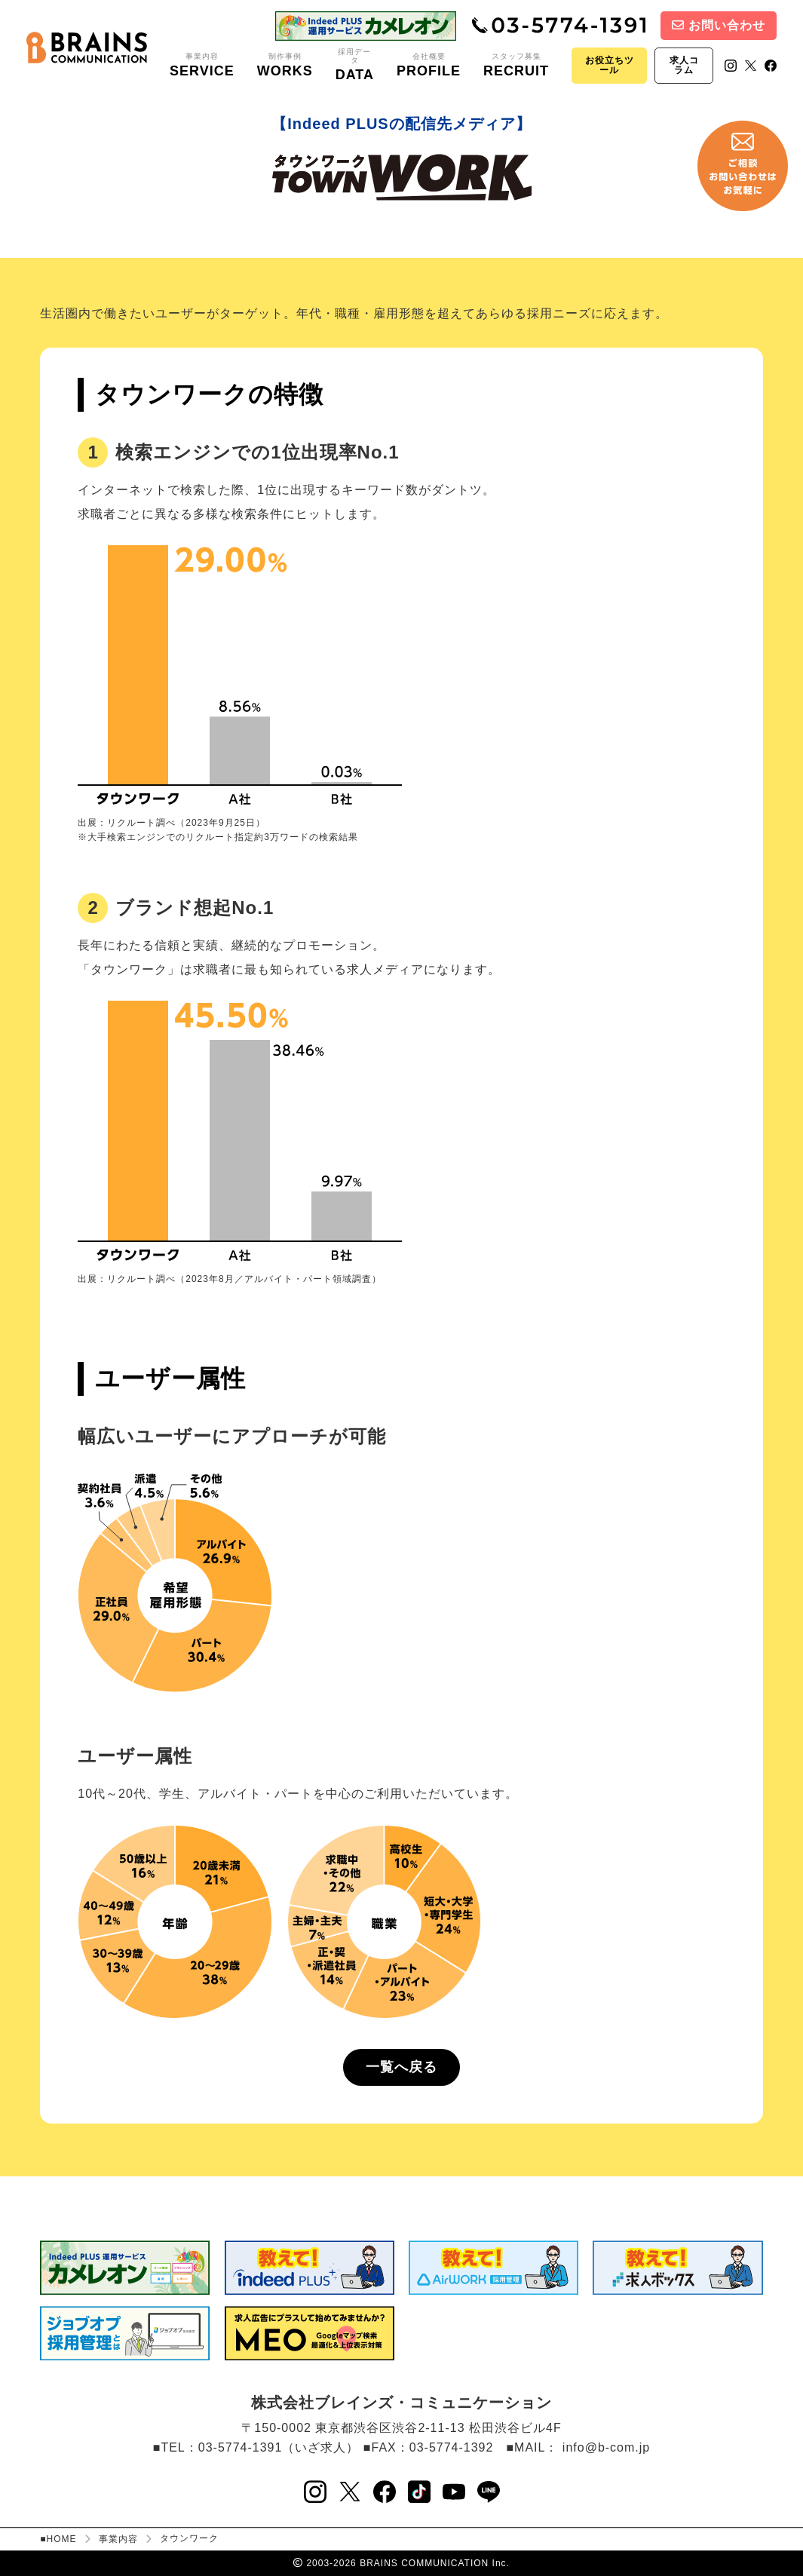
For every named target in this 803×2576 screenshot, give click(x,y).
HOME (62, 2539)
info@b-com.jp (606, 2447)
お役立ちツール (609, 65)
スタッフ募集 (516, 65)
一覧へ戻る (401, 2067)
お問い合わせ (718, 25)
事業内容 (202, 65)
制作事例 (285, 65)
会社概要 (429, 65)
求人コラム (684, 65)
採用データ (355, 65)
